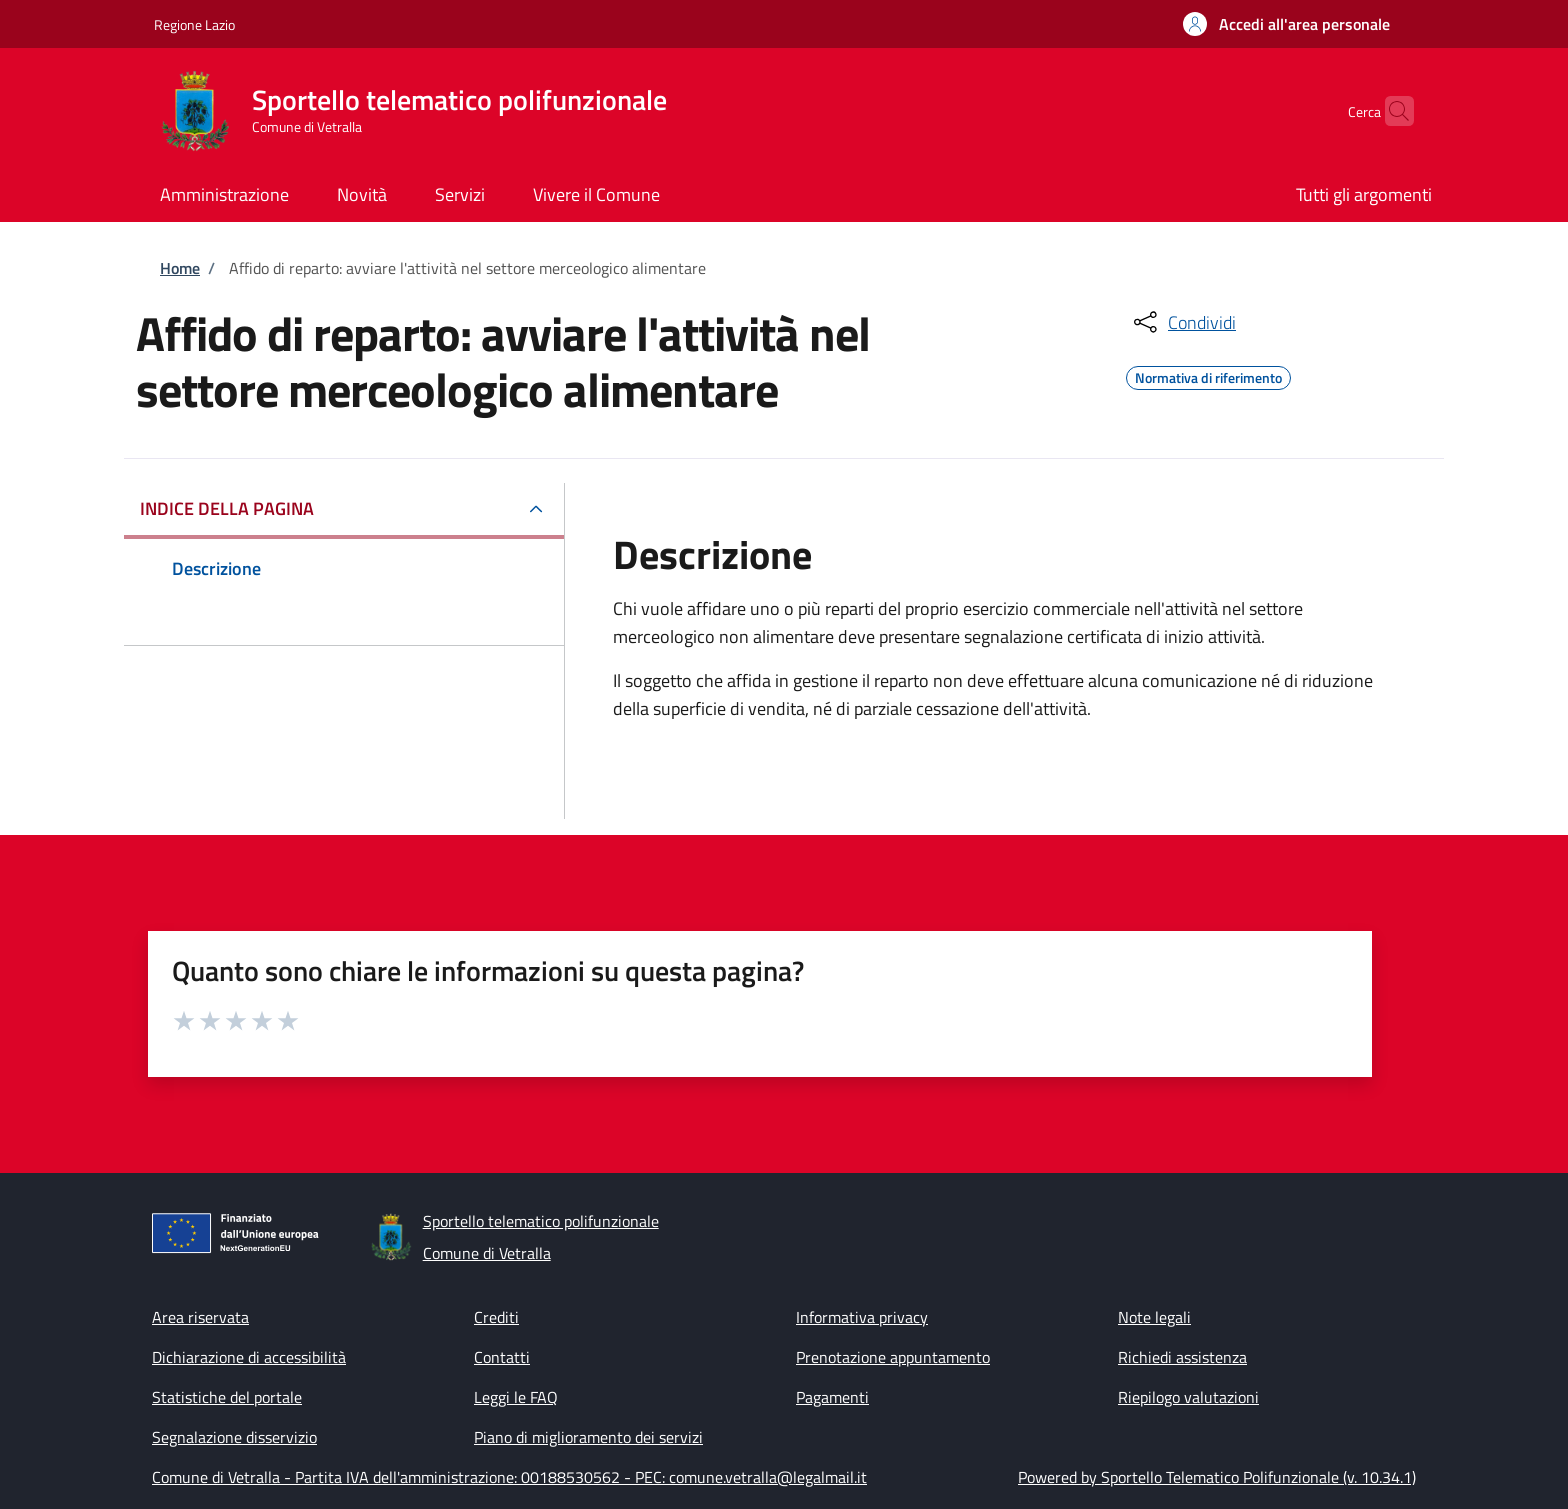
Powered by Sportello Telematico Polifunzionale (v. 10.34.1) (1217, 1477)
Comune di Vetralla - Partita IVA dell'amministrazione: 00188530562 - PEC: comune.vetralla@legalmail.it (509, 1477)
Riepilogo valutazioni (1188, 1397)
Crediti (496, 1317)
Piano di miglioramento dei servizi (588, 1437)
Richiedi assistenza (1182, 1357)
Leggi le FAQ (516, 1397)
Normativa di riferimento (1208, 375)
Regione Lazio (194, 24)
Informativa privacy (862, 1317)
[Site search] (1390, 111)
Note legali (1154, 1317)
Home (180, 268)
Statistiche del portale (227, 1397)
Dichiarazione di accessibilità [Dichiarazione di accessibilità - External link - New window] (249, 1357)
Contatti (502, 1357)
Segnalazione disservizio (234, 1437)
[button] (1286, 24)
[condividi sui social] (1183, 322)
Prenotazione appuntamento (893, 1357)
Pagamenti (832, 1397)
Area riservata (200, 1317)
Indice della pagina (227, 508)
